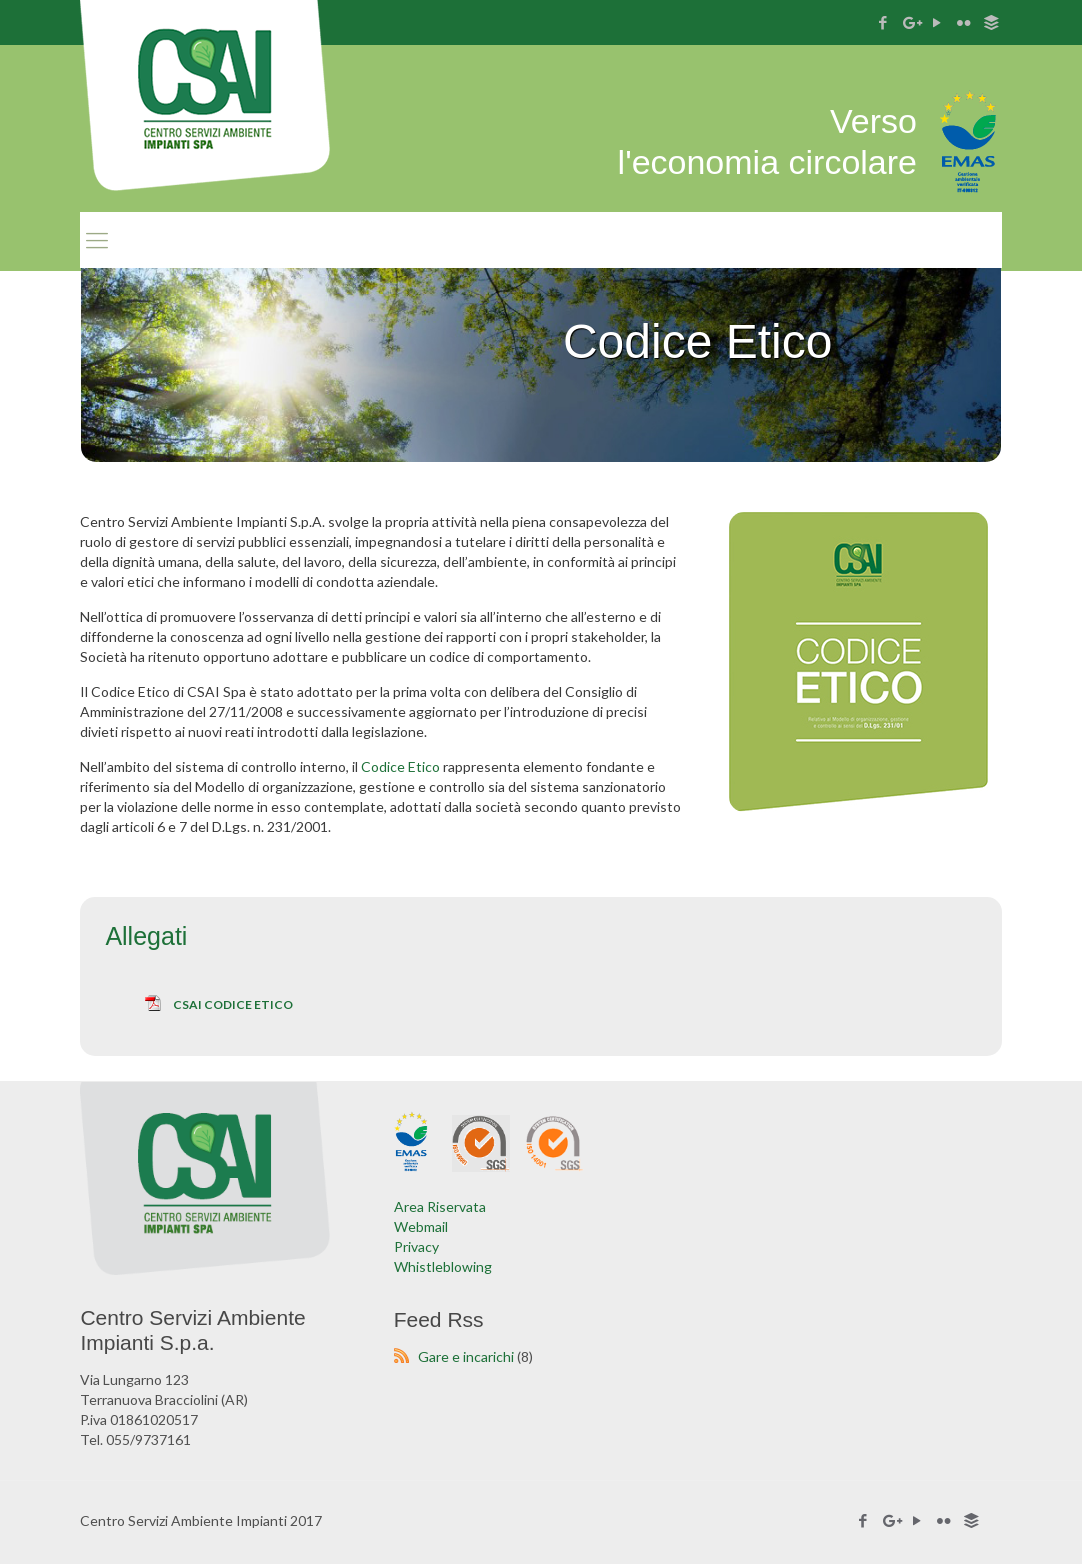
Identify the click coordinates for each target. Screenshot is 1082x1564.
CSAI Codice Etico (233, 1004)
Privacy (416, 1246)
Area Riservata (440, 1206)
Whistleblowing (443, 1266)
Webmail (421, 1226)
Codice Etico (400, 766)
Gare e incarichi (466, 1356)
